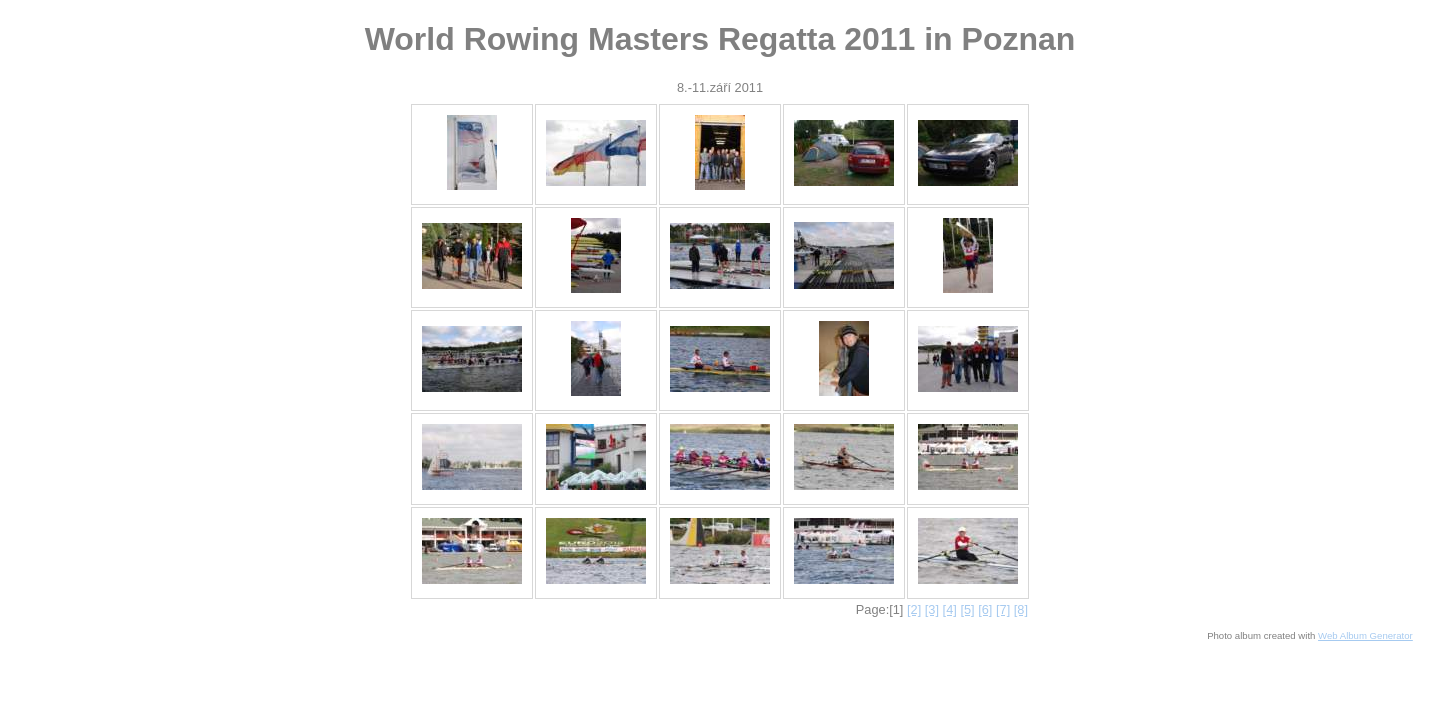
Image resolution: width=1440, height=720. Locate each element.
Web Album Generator (1365, 635)
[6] (985, 609)
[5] (967, 609)
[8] (1021, 609)
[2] (914, 609)
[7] (1003, 609)
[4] (950, 609)
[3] (932, 609)
